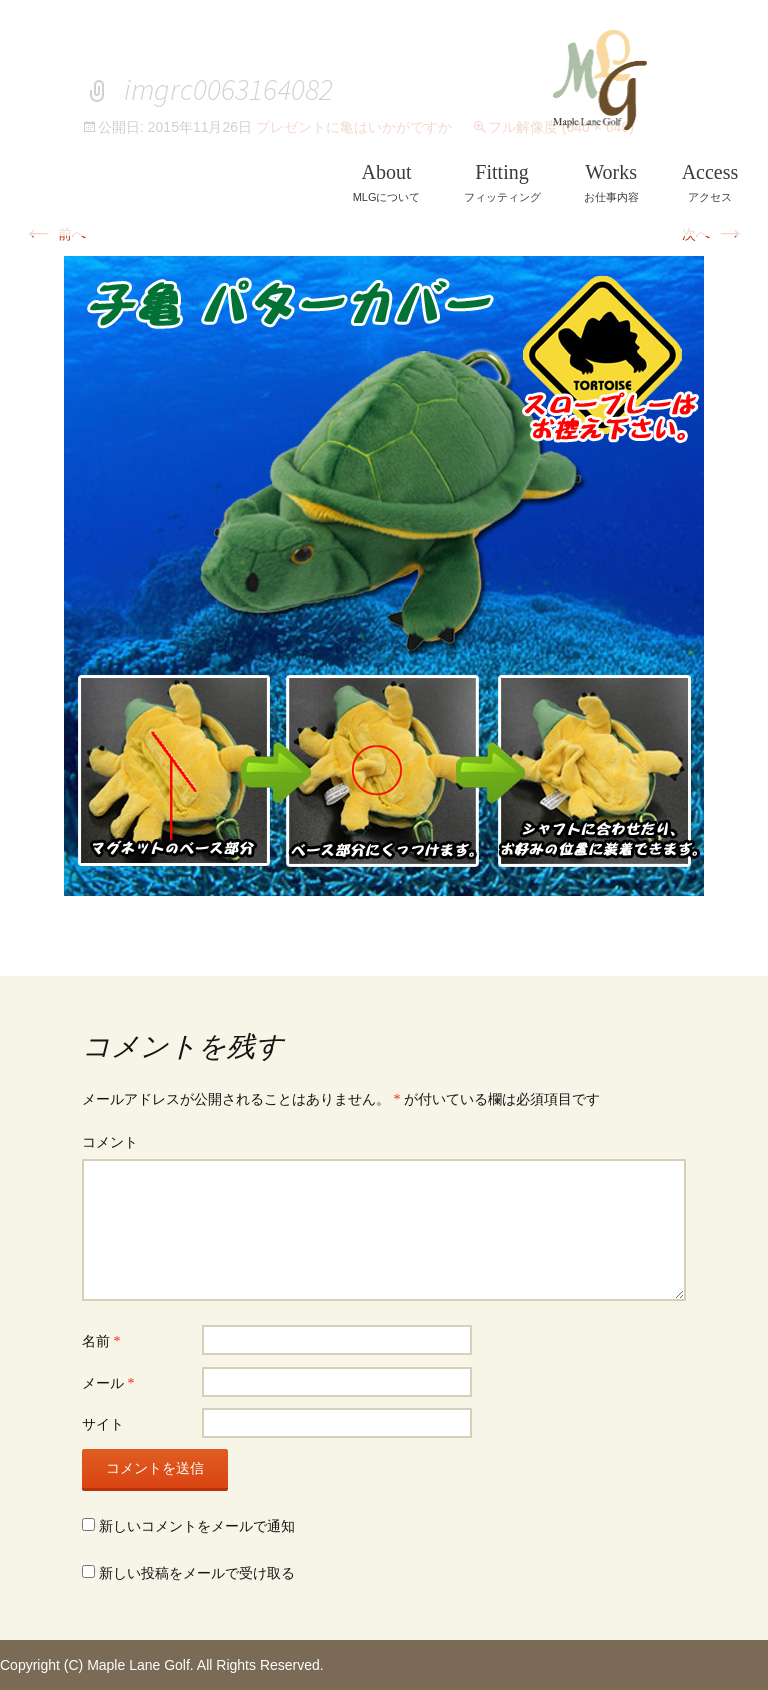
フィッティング (502, 182)
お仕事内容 (611, 182)
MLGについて (387, 182)
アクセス (710, 182)
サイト (103, 1424)
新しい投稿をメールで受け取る (197, 1573)
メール (108, 1383)
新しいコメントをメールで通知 (197, 1526)
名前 (101, 1341)
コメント (110, 1142)
